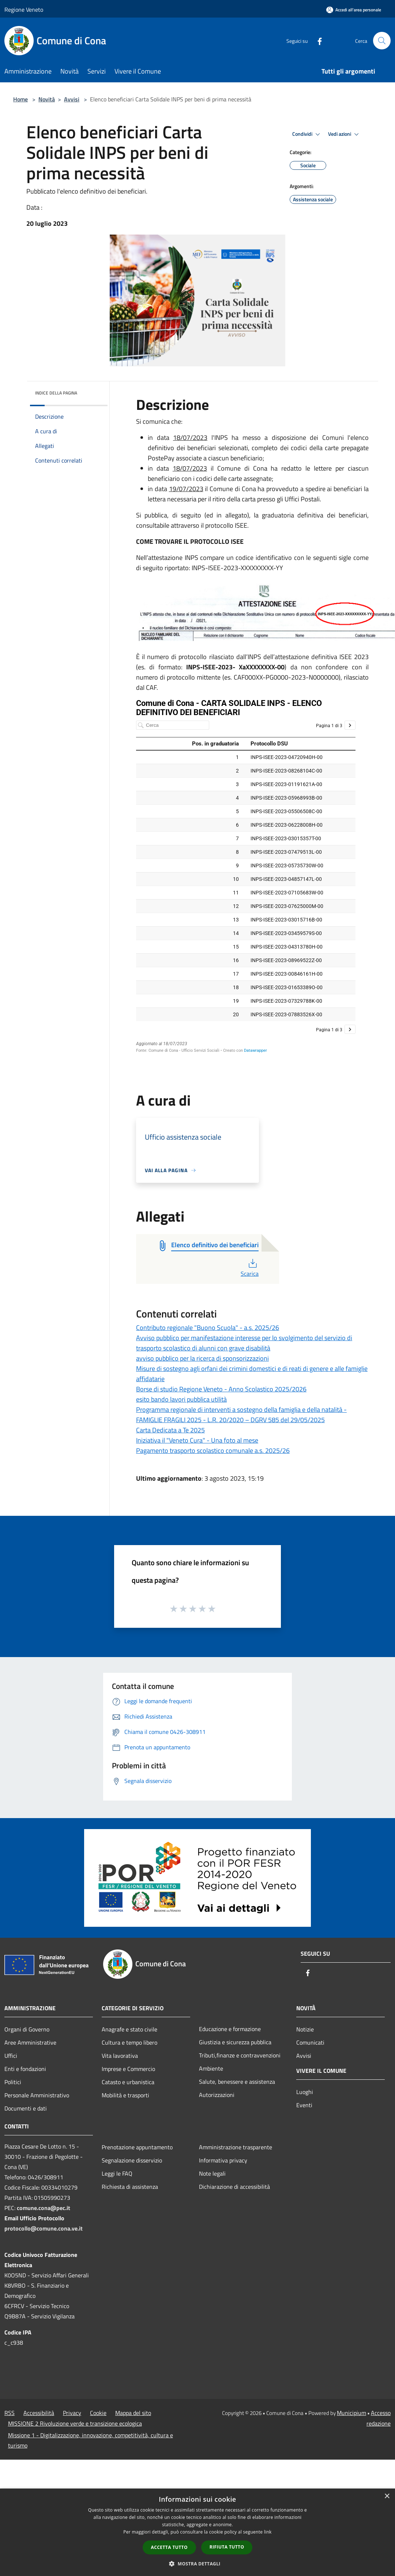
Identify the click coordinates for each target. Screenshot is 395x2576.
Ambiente (211, 2068)
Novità (46, 99)
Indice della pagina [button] (56, 392)
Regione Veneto (23, 9)
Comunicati (310, 2042)
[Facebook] (316, 40)
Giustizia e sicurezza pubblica (235, 2042)
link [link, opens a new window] (268, 2532)
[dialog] (197, 2532)
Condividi (307, 134)
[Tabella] (246, 880)
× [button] (387, 2496)
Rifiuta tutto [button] (227, 2547)
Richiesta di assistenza (130, 2186)
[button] (197, 2563)
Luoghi (304, 2091)
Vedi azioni (344, 134)
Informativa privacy (223, 2160)
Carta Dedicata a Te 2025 (170, 1430)
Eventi (304, 2105)
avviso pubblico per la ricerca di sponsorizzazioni (202, 1358)
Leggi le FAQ (117, 2173)
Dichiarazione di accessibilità (234, 2186)
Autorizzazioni (216, 2094)
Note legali (212, 2173)
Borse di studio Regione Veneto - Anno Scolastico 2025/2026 (221, 1389)
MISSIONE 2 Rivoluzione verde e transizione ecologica (75, 2423)
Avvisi (71, 99)
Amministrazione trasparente (235, 2147)
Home (20, 99)
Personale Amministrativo (36, 2095)
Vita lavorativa (120, 2055)
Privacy (72, 2412)
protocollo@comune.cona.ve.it (43, 2228)
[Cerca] (382, 40)
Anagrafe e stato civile (129, 2029)
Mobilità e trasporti (125, 2095)
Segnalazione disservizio (132, 2160)
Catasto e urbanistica (128, 2082)
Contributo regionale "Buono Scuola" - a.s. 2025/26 (207, 1327)
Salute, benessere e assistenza (237, 2081)
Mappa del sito (133, 2412)
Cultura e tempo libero (129, 2042)
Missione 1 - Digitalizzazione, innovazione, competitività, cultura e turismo (90, 2440)
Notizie (305, 2029)
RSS (9, 2412)
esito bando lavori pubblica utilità (181, 1399)
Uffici (10, 2055)
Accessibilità (38, 2412)
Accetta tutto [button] (169, 2547)
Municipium (351, 2412)
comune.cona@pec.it (43, 2207)
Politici (12, 2082)
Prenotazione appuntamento (137, 2147)
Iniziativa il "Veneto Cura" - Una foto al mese (197, 1440)
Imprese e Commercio (128, 2068)
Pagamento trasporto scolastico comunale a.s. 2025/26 (213, 1450)
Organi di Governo (26, 2029)
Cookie (98, 2412)
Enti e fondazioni (25, 2068)
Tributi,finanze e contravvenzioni (240, 2055)
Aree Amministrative (30, 2042)
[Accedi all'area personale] (354, 9)
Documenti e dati (25, 2108)
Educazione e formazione (230, 2028)
